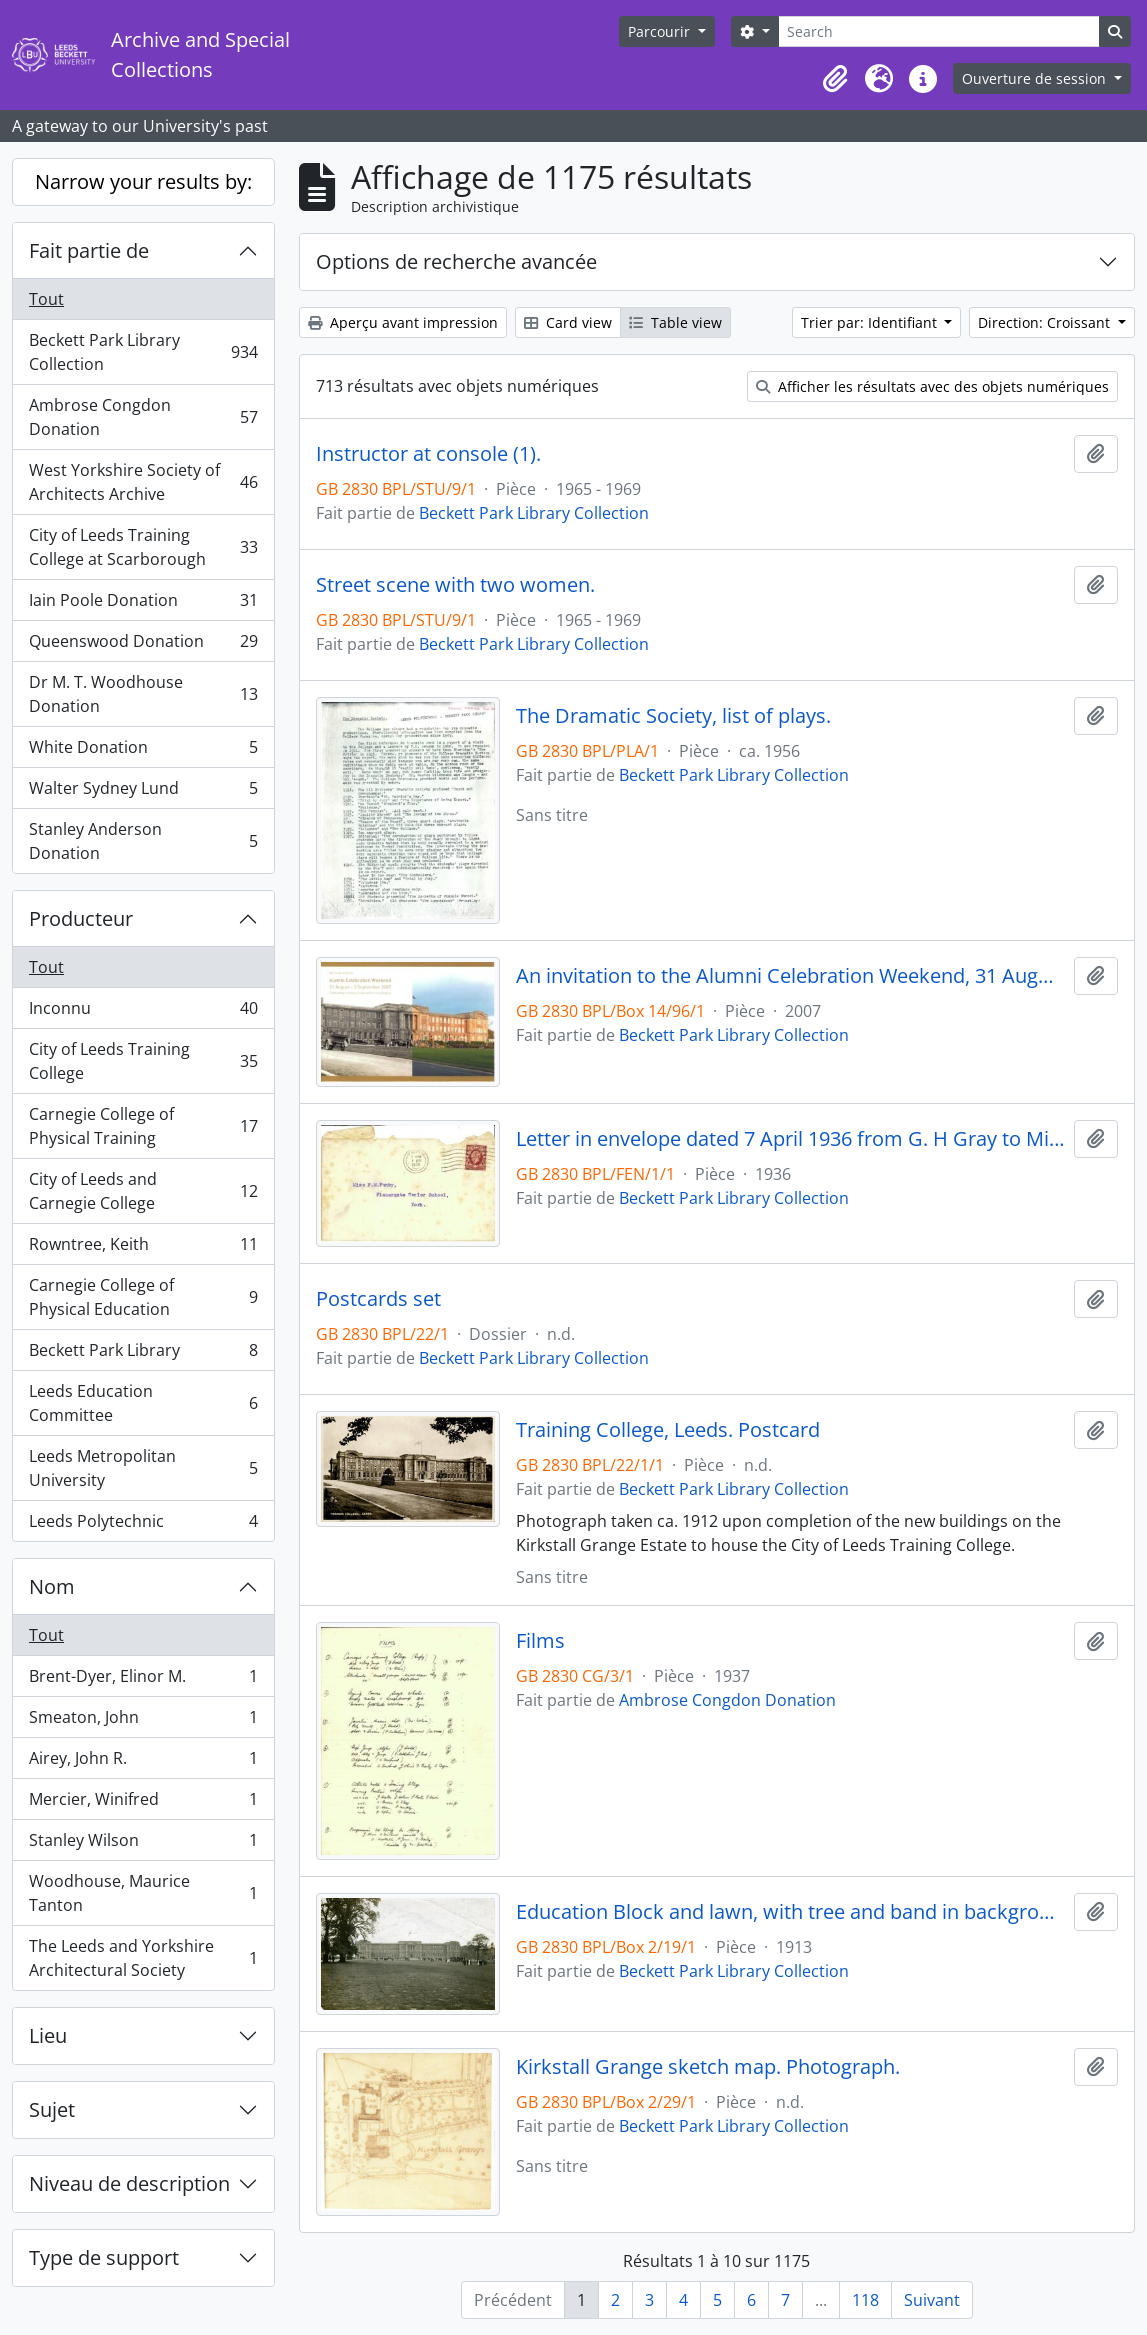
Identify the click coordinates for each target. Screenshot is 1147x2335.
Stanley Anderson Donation (143, 841)
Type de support (104, 2257)
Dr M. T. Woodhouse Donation (143, 694)
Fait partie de (89, 250)
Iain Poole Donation (143, 604)
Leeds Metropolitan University (143, 1468)
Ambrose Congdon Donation (143, 417)
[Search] (939, 31)
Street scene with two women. (455, 585)
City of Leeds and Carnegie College (143, 1191)
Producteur (81, 918)
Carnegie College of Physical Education (143, 1297)
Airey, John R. (143, 1762)
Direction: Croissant (1046, 322)
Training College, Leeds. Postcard (668, 1430)
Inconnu (143, 1012)
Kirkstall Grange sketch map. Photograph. (708, 2067)
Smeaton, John (143, 1721)
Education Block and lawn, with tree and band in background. (791, 1912)
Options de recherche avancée (456, 261)
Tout (46, 299)
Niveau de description (129, 2183)
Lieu (48, 2035)
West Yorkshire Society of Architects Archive (143, 482)
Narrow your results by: (143, 181)
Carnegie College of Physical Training (143, 1126)
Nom (52, 1586)
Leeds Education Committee (143, 1403)
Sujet (52, 2109)
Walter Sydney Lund (143, 792)
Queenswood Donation (143, 645)
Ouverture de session (1036, 78)
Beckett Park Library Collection (143, 352)
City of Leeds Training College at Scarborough (143, 547)
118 (865, 2300)
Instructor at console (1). (428, 454)
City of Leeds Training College (143, 1061)
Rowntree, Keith (143, 1248)
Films (540, 1641)
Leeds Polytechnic (143, 1525)
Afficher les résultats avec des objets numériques (932, 386)
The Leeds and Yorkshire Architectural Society (143, 1958)
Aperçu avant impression (403, 322)
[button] (835, 79)
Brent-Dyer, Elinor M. (143, 1680)
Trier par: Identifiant (871, 322)
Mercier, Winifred (143, 1803)
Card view (568, 322)
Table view (675, 322)
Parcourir (661, 31)
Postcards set (378, 1299)
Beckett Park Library (143, 1354)
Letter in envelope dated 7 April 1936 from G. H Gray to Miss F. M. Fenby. (791, 1139)
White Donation (143, 751)
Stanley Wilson (143, 1844)
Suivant (932, 2300)
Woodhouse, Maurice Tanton (143, 1893)
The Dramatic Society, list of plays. (673, 716)
